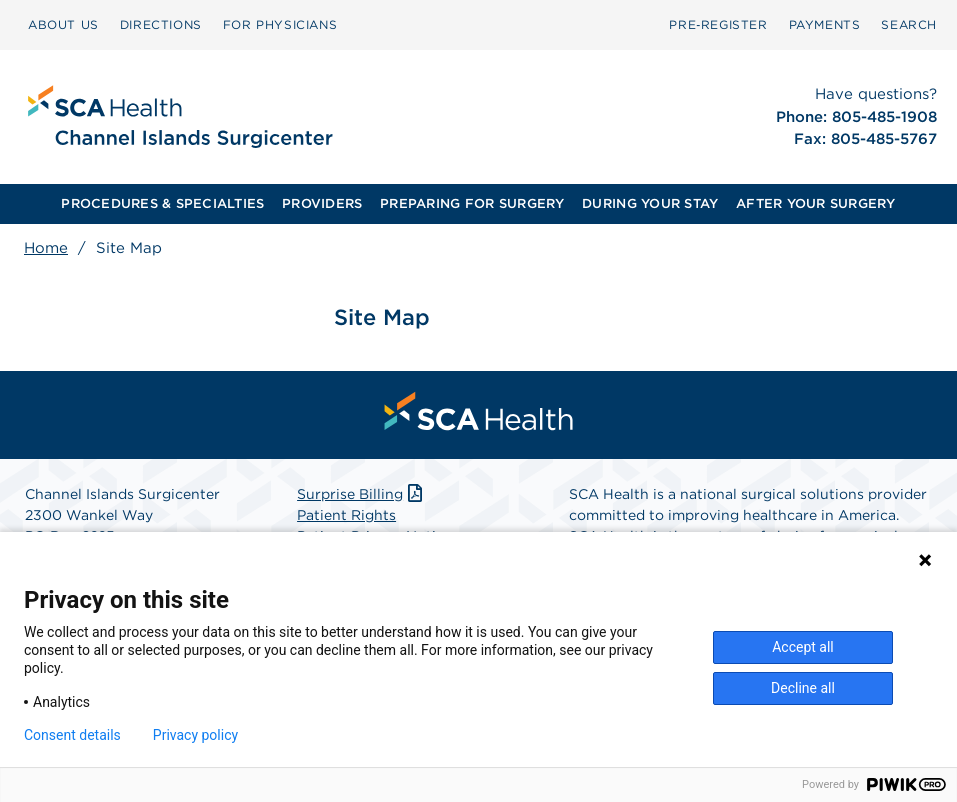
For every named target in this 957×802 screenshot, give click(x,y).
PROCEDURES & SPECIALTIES (162, 203)
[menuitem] (63, 25)
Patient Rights (346, 515)
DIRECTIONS (161, 24)
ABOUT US (63, 24)
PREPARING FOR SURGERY (472, 203)
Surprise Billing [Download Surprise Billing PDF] (361, 494)
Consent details (72, 735)
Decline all (803, 688)
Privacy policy (195, 735)
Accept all (803, 647)
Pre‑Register (718, 24)
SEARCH (909, 24)
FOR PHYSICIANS (280, 24)
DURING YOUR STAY (650, 203)
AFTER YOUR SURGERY (816, 203)
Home (46, 248)
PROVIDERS (322, 203)
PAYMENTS (825, 24)
